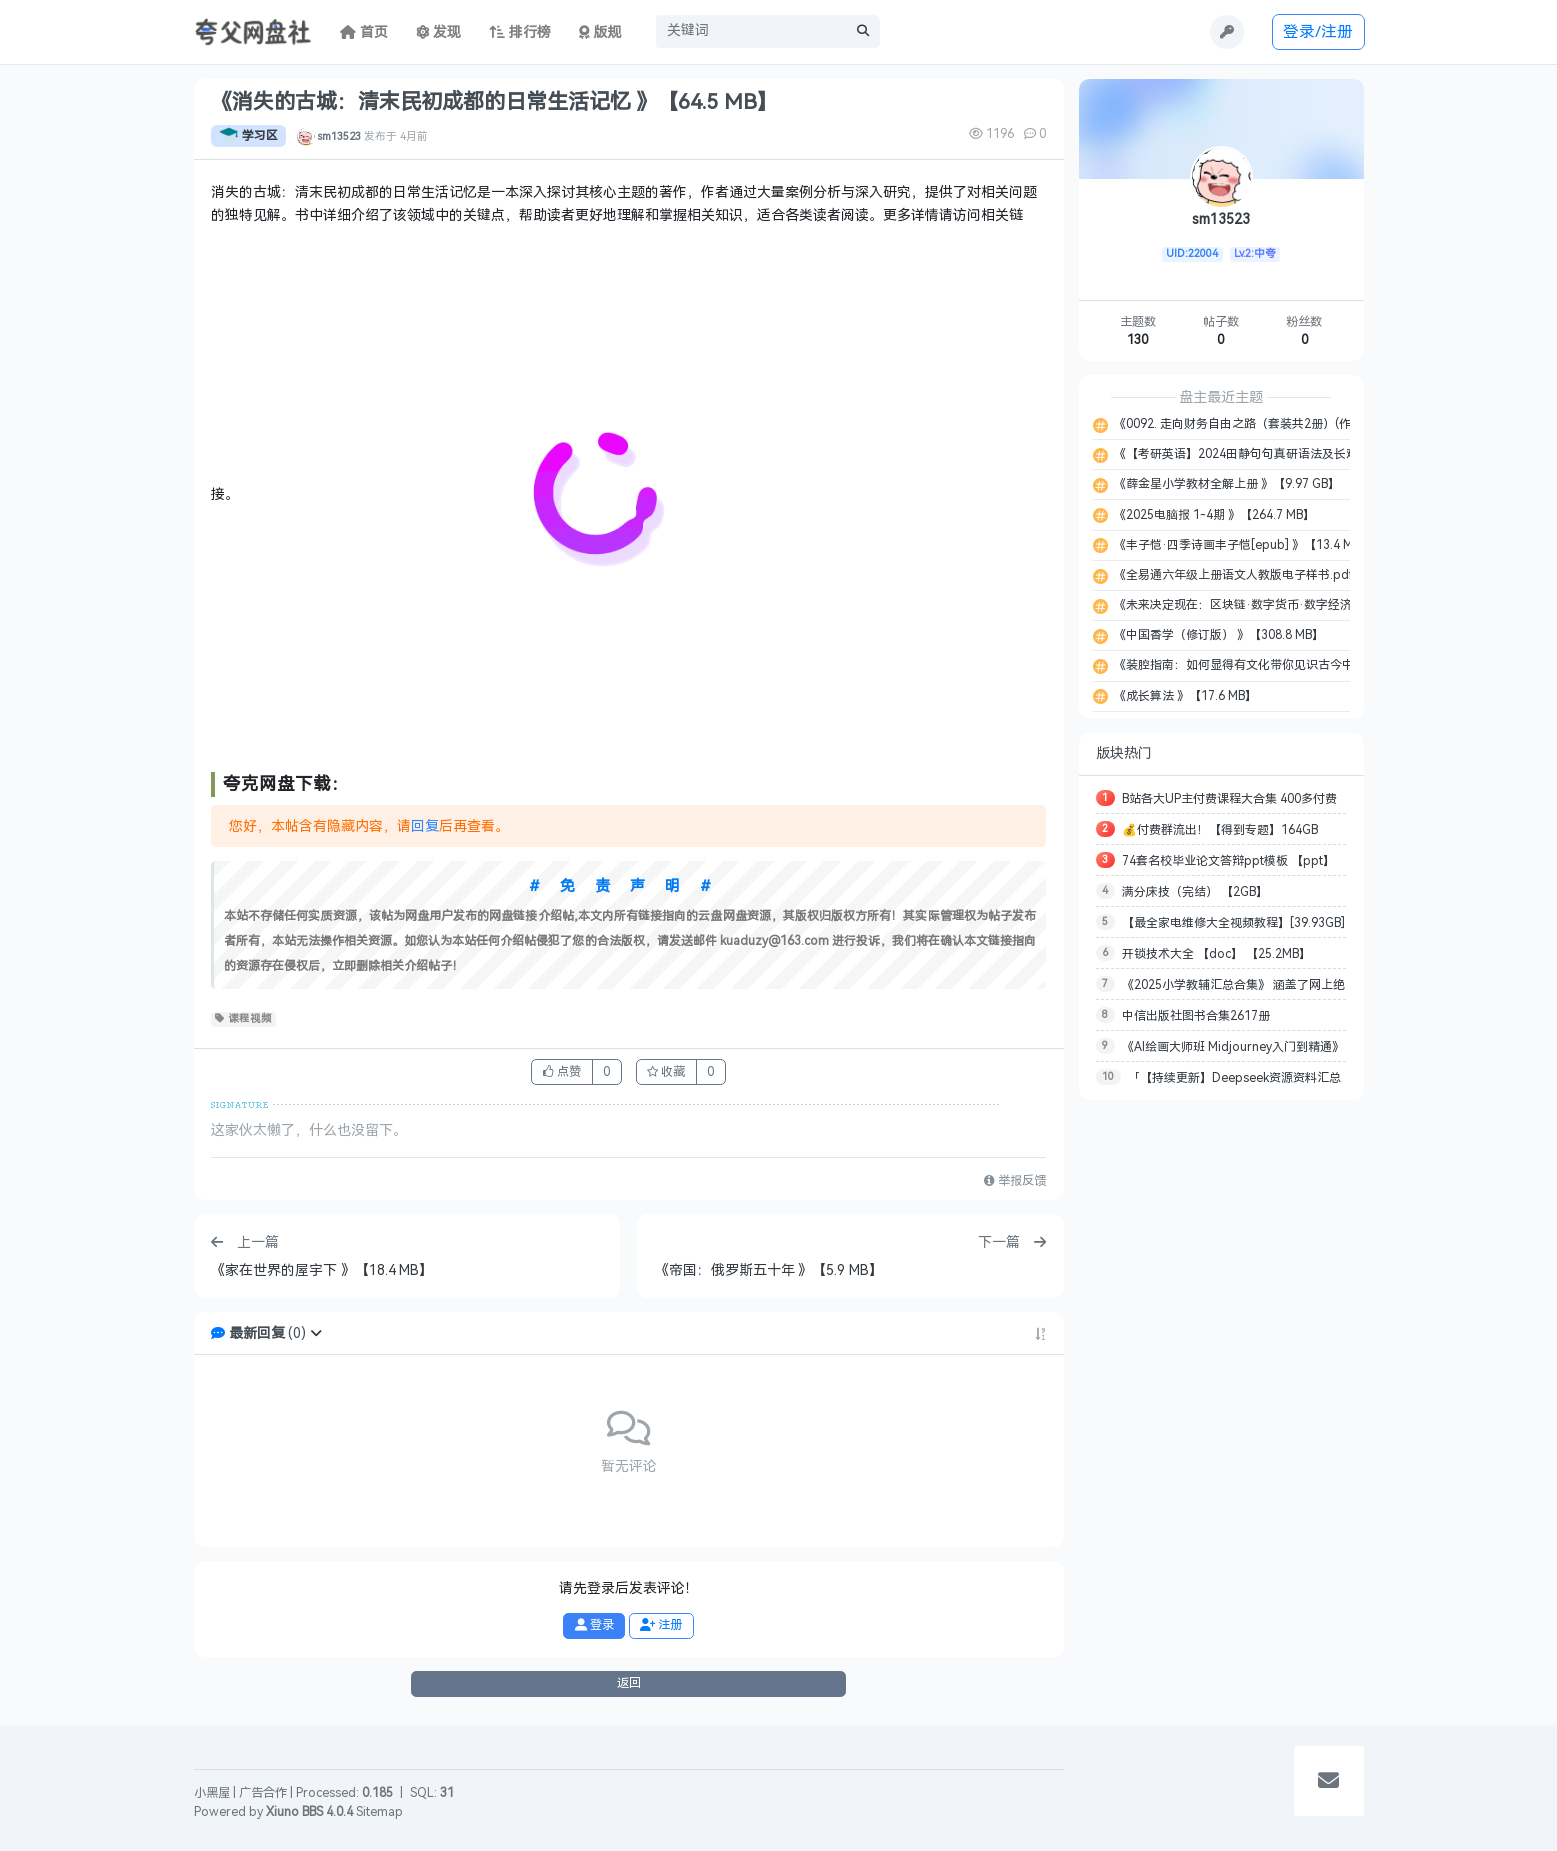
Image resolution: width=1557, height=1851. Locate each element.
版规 (600, 32)
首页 (364, 32)
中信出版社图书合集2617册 (1196, 1016)
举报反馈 (1015, 1181)
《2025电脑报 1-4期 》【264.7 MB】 (1213, 515)
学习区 (248, 136)
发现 (439, 32)
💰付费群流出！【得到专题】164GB (1220, 830)
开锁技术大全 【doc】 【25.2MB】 (1216, 954)
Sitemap (379, 1812)
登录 (594, 1625)
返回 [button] (629, 1683)
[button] (316, 1333)
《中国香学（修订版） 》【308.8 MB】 (1217, 635)
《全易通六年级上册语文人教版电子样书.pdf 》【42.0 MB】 (1273, 575)
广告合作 (263, 1793)
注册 (661, 1625)
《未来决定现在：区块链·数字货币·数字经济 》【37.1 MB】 (1273, 605)
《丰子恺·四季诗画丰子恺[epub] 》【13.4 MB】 (1241, 545)
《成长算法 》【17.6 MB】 (1184, 696)
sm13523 (339, 136)
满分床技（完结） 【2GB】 (1195, 892)
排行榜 (520, 32)
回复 (425, 826)
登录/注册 (1318, 31)
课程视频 (243, 1019)
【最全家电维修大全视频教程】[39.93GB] (1233, 923)
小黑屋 (212, 1793)
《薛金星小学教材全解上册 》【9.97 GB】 (1225, 484)
